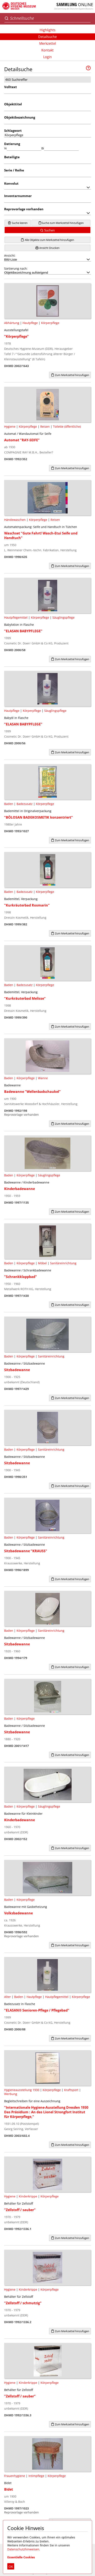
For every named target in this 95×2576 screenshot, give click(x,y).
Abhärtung (11, 323)
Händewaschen (15, 520)
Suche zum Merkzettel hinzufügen (61, 223)
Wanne (43, 1078)
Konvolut (11, 183)
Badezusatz (24, 804)
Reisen (45, 426)
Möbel (42, 1263)
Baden (8, 804)
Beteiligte (12, 157)
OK (11, 2566)
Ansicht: (47, 257)
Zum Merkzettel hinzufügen (70, 375)
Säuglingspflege (63, 617)
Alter (7, 1997)
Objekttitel (13, 104)
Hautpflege (30, 323)
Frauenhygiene (14, 2476)
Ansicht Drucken (47, 248)
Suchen (47, 230)
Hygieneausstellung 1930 (21, 2090)
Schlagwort (13, 130)
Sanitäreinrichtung (63, 1263)
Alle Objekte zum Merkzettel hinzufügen (47, 240)
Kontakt (47, 50)
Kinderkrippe (28, 2196)
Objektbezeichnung (19, 117)
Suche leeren (18, 223)
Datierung (12, 144)
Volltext (10, 87)
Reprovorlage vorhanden (23, 209)
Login (47, 57)
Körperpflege (50, 323)
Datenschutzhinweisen (23, 2549)
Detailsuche (47, 36)
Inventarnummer (18, 196)
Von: (5, 148)
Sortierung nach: (47, 270)
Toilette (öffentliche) (67, 426)
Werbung (10, 2094)
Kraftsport (71, 2090)
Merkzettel (47, 43)
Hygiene (9, 426)
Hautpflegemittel (16, 617)
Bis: (42, 148)
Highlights (48, 30)
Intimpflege (36, 2476)
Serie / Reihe (14, 170)
